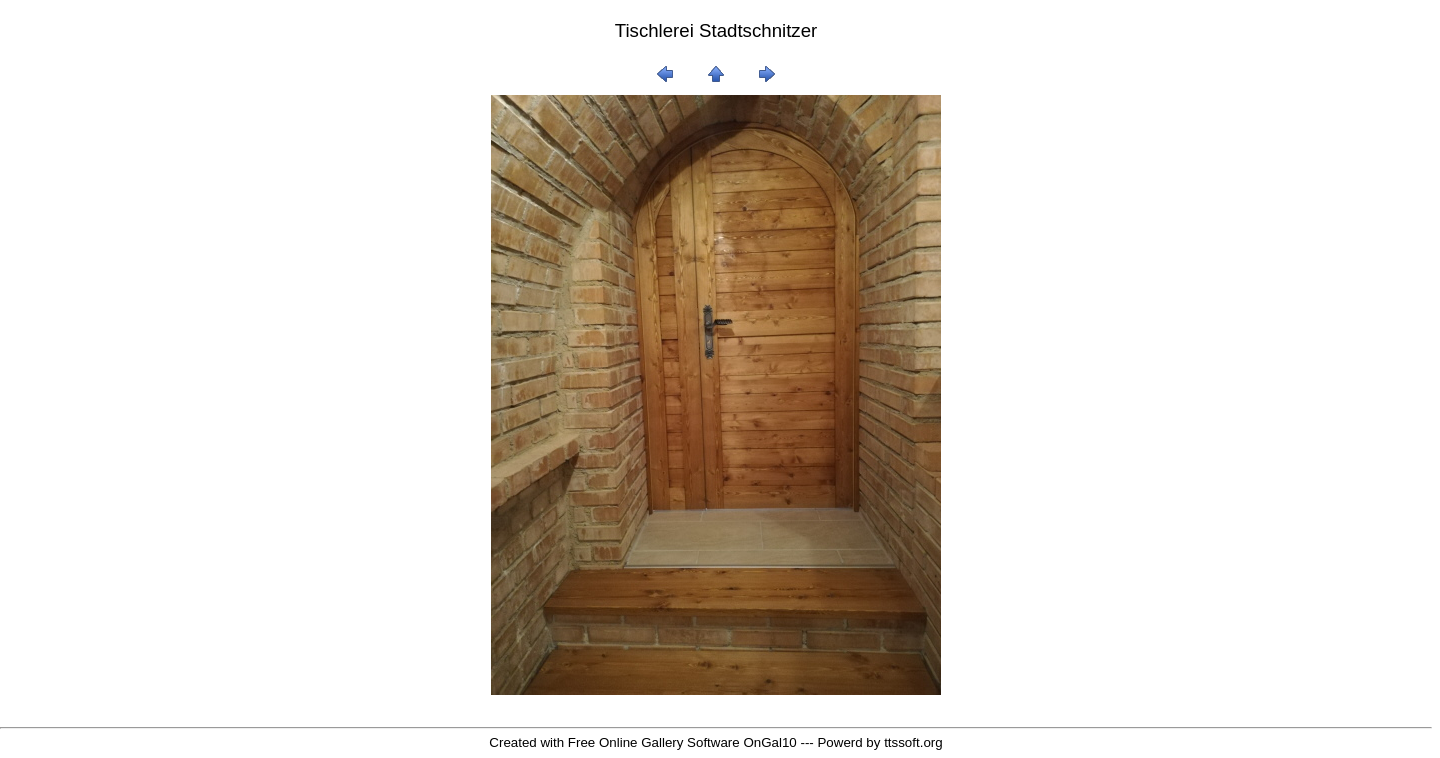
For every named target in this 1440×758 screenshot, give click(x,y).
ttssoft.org (913, 742)
